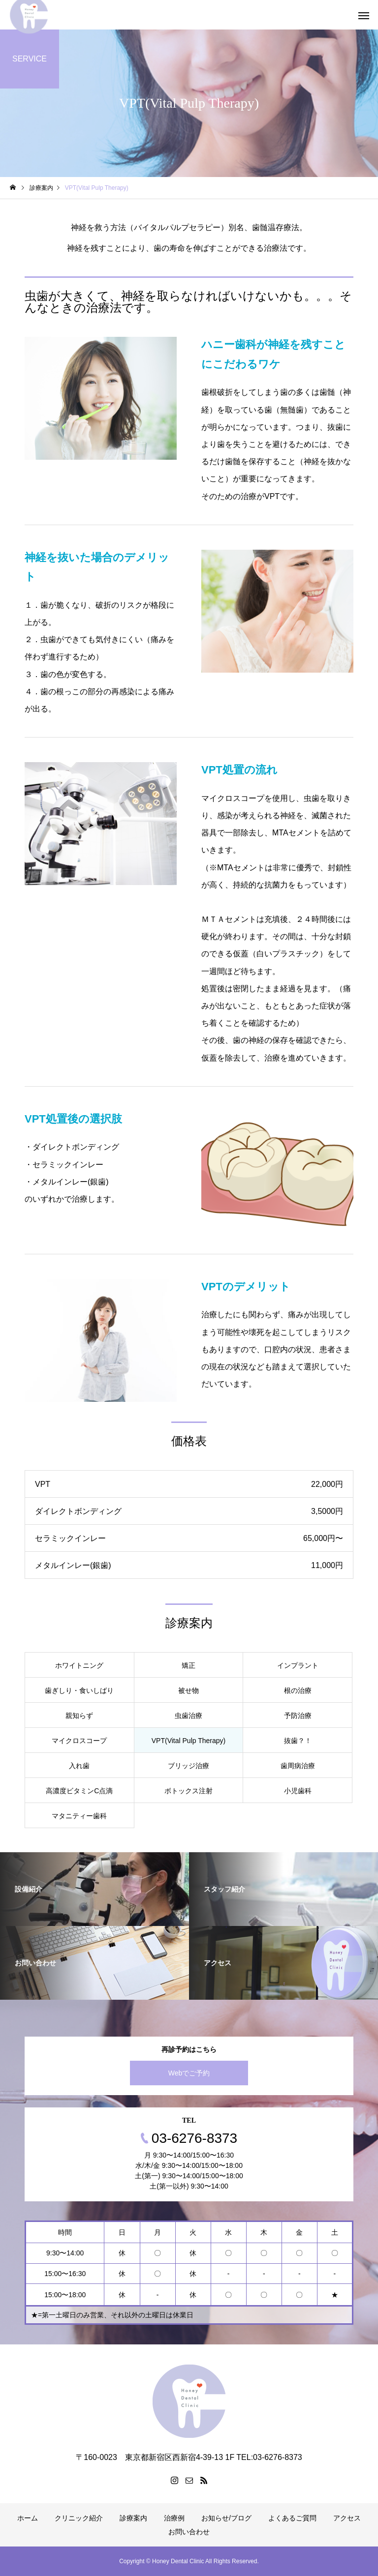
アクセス (347, 2518)
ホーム (27, 2518)
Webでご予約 (189, 2073)
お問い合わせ (189, 2532)
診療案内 (133, 2518)
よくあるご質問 (292, 2518)
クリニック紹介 (79, 2518)
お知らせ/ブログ (226, 2518)
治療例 (174, 2518)
